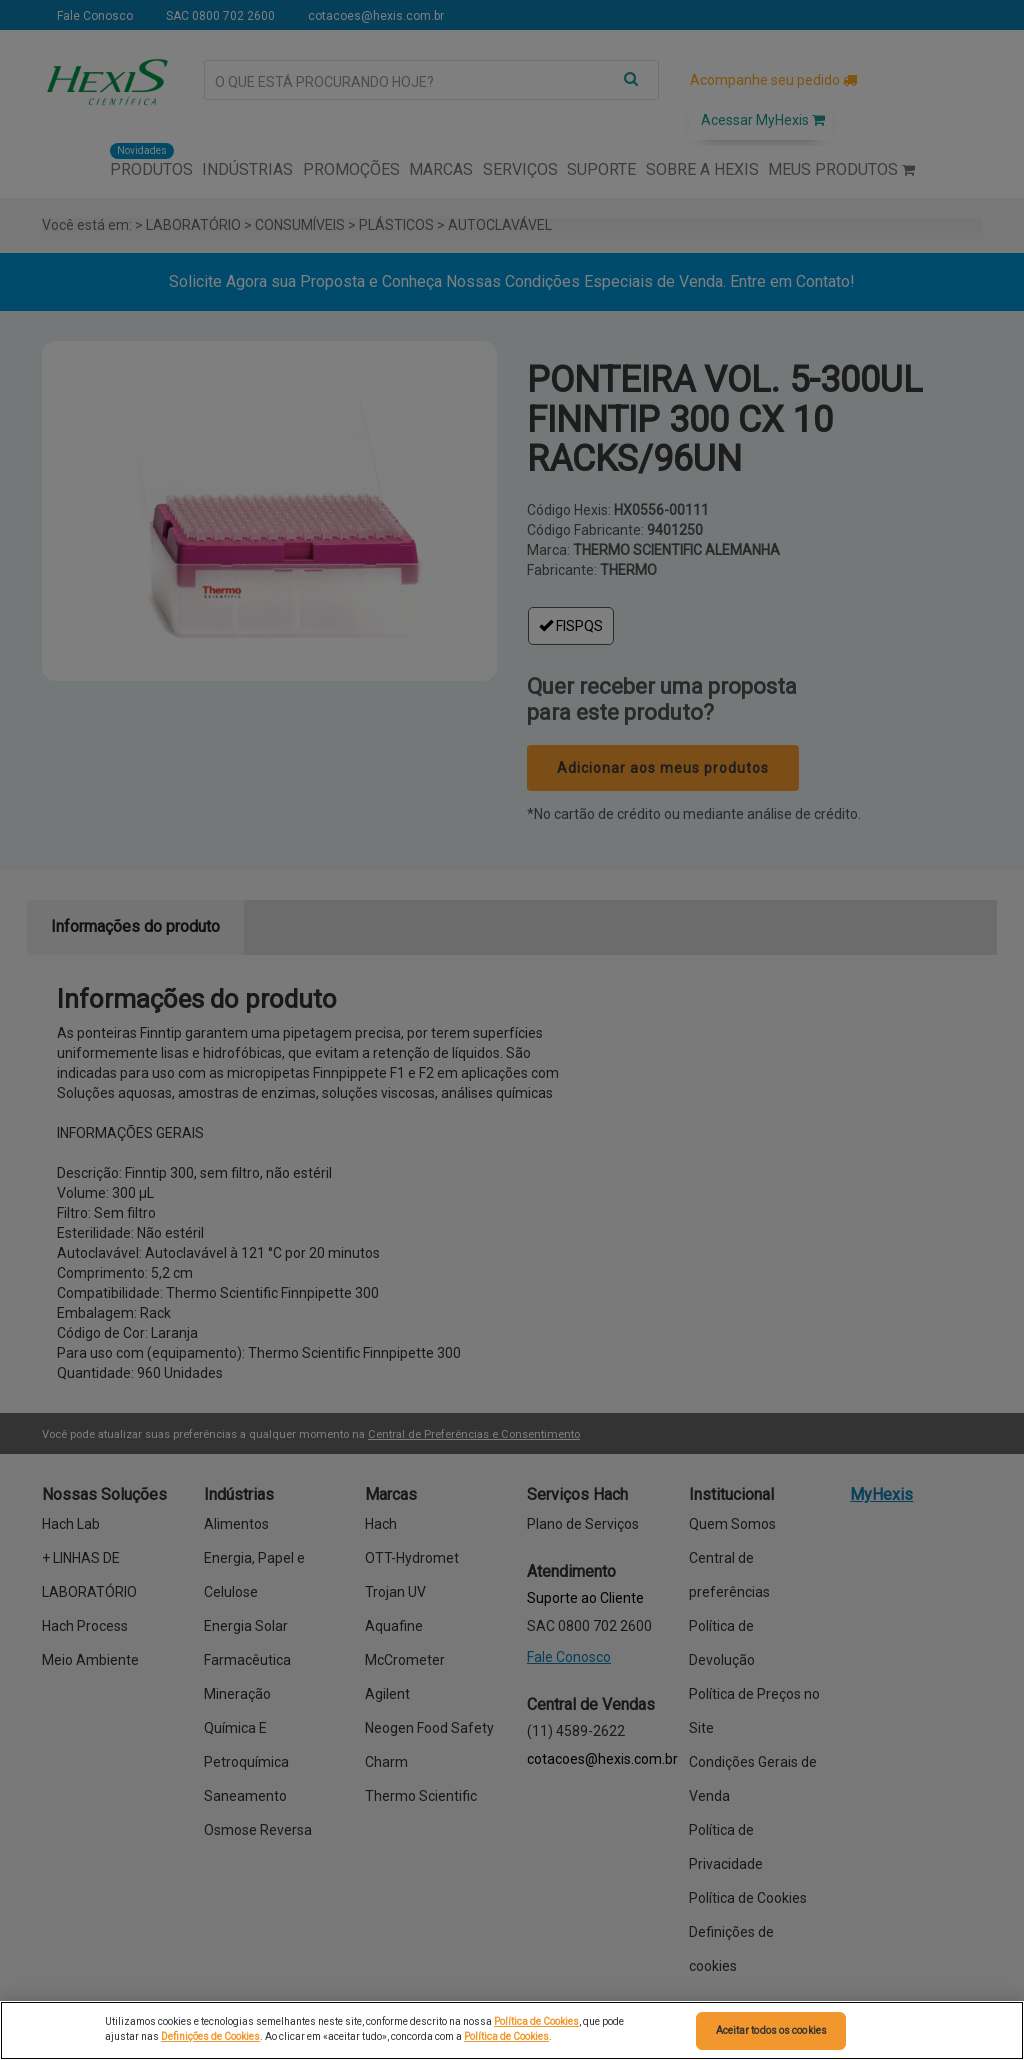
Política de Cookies (536, 2021)
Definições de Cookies (210, 2036)
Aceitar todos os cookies (771, 2030)
